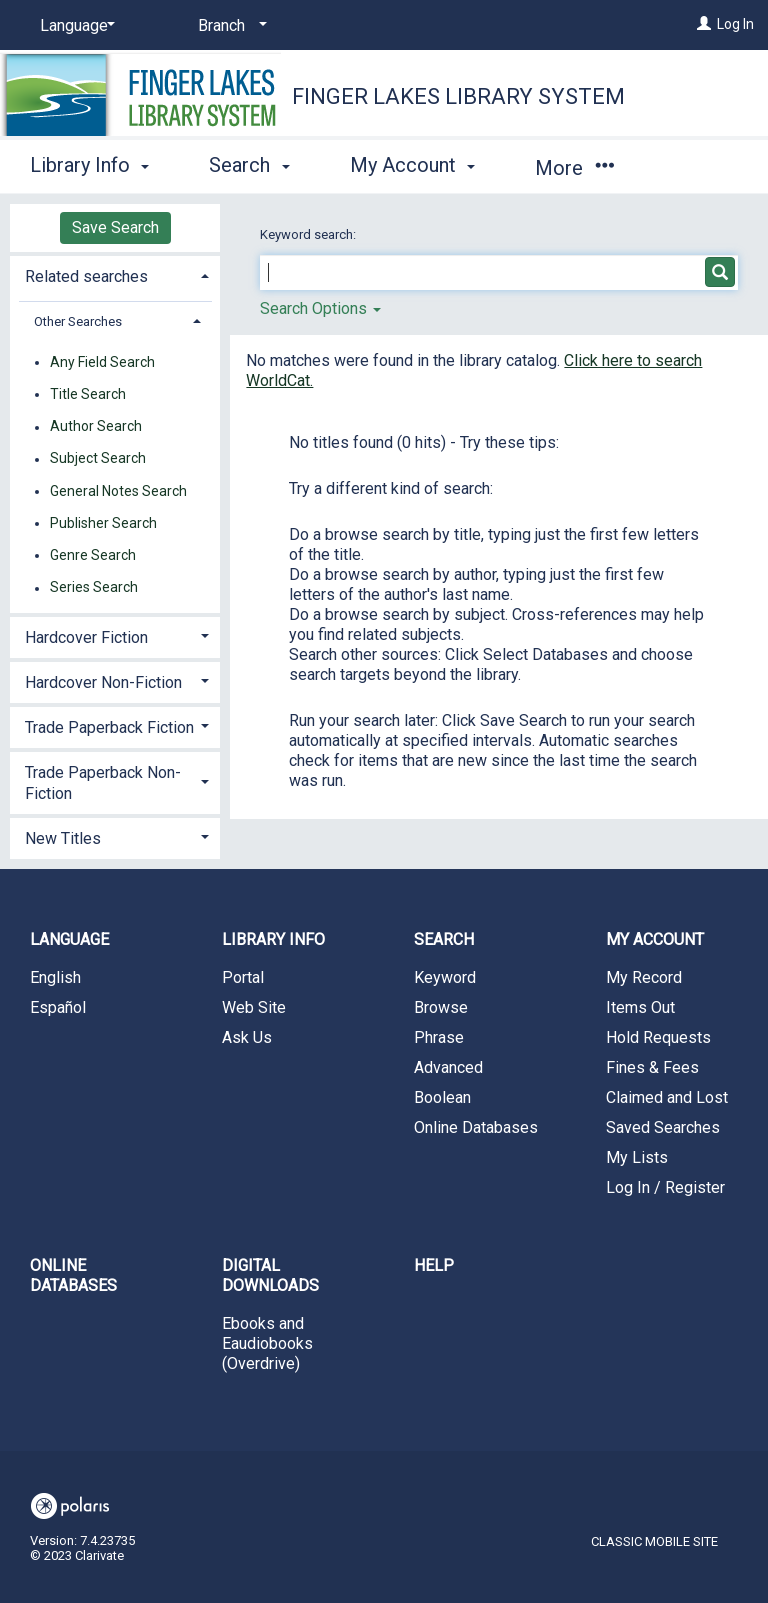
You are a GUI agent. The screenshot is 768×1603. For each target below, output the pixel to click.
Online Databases (476, 1127)
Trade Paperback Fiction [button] (109, 727)
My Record (644, 977)
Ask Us (247, 1037)
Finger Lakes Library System (458, 96)
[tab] (115, 274)
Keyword (445, 977)
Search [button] (249, 165)
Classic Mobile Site (654, 1541)
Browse (441, 1007)
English (55, 977)
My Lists (637, 1157)
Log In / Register (665, 1187)
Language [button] (69, 939)
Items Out (640, 1007)
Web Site (254, 1007)
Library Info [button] (89, 165)
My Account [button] (412, 165)
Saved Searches (663, 1127)
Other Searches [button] (78, 321)
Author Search (96, 427)
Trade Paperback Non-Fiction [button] (103, 783)
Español (58, 1007)
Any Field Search (102, 362)
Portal (243, 977)
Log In (735, 24)
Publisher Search (103, 523)
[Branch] (229, 26)
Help (434, 1265)
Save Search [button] (115, 227)
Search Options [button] (320, 308)
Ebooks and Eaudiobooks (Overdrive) (267, 1343)
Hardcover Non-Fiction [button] (103, 682)
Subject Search (98, 459)
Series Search (94, 588)
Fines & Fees (652, 1067)
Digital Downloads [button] (270, 1275)
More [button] (574, 168)
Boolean (442, 1097)
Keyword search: (309, 234)
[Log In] (704, 24)
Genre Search (93, 555)
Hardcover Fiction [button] (86, 637)
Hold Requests (658, 1037)
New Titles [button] (63, 838)
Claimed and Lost (667, 1097)
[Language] (74, 26)
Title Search (88, 394)
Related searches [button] (86, 276)
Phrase (439, 1037)
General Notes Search (118, 491)
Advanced (448, 1067)
